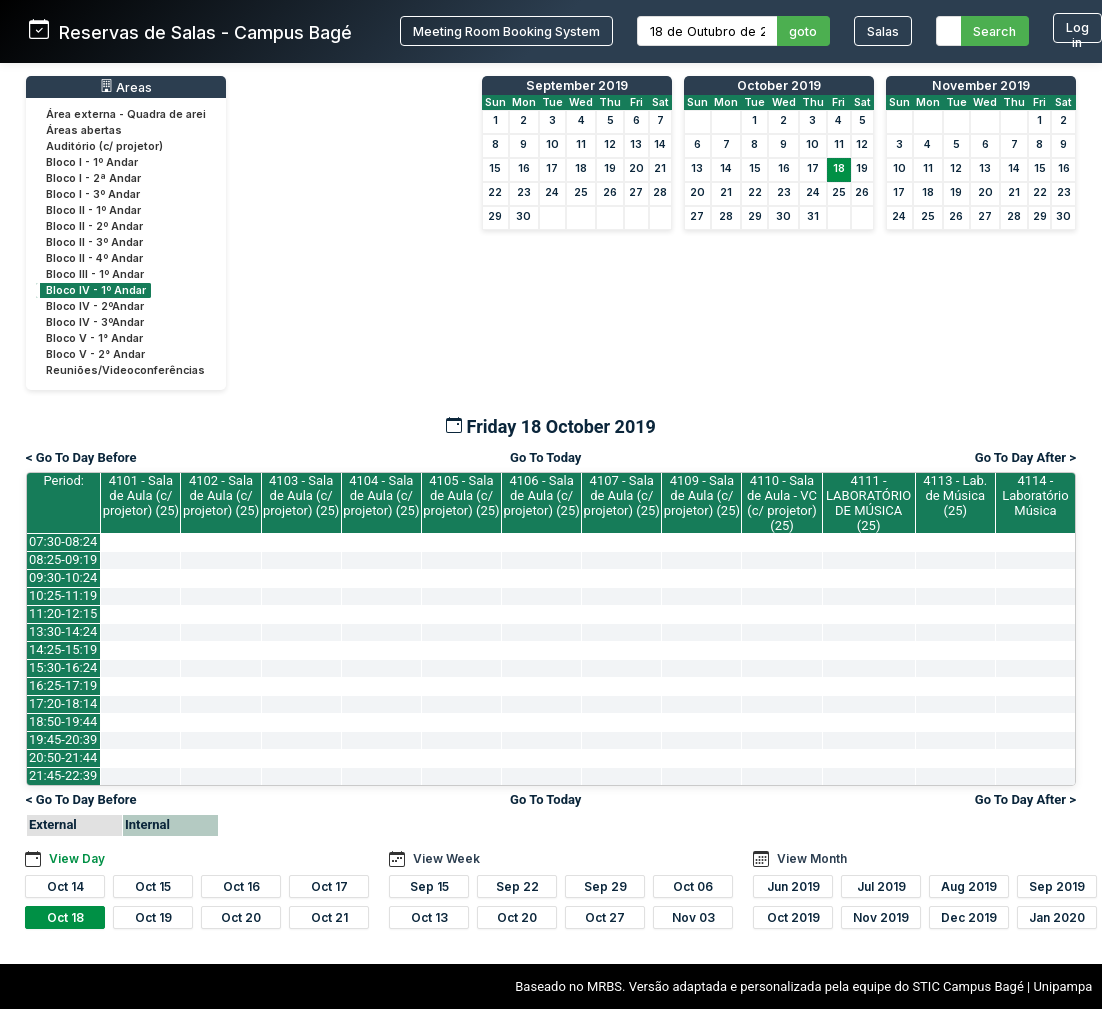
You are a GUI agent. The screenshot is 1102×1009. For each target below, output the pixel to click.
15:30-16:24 (63, 667)
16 (524, 168)
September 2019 (577, 85)
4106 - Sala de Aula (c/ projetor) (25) (541, 495)
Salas (883, 31)
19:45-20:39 (63, 739)
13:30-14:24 (63, 631)
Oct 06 (693, 886)
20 (636, 168)
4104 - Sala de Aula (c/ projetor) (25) (381, 495)
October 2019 (779, 85)
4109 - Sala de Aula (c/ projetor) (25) (702, 495)
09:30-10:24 (63, 577)
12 (610, 144)
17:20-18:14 (63, 703)
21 (660, 168)
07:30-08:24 (63, 541)
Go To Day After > (1025, 457)
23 (524, 192)
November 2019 (981, 85)
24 (552, 192)
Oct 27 (605, 917)
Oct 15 (153, 886)
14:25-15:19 (63, 649)
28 (660, 192)
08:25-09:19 (63, 559)
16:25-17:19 (63, 685)
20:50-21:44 (63, 757)
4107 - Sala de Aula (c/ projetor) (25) (622, 495)
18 (581, 168)
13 (636, 144)
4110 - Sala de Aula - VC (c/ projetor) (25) (782, 503)
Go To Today (545, 457)
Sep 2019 (1057, 886)
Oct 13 (429, 917)
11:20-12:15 (63, 613)
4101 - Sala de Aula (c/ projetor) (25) (141, 495)
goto (803, 31)
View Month (812, 858)
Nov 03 (693, 917)
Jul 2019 (881, 886)
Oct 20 (241, 917)
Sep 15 (429, 886)
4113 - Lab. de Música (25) (955, 495)
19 (610, 168)
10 (552, 144)
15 (495, 168)
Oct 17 (329, 886)
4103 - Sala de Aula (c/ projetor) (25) (301, 495)
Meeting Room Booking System (506, 31)
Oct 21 (329, 917)
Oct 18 (65, 917)
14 (660, 144)
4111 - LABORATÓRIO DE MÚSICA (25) (868, 503)
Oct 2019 (793, 917)
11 (581, 144)
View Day (77, 858)
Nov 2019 (881, 917)
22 (495, 192)
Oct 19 (153, 917)
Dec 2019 (969, 917)
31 (813, 216)
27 (636, 192)
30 (523, 216)
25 (581, 192)
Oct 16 (241, 886)
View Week (446, 858)
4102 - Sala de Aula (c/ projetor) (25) (221, 495)
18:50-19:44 (63, 721)
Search (994, 31)
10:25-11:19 (63, 595)
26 (610, 192)
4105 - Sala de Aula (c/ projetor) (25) (461, 495)
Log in (1077, 31)
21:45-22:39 (63, 775)
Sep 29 (605, 886)
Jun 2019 (793, 886)
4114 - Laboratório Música (1035, 495)
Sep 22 (517, 886)
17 (552, 168)
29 (495, 216)
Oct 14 (65, 886)
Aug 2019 (969, 886)
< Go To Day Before (81, 457)
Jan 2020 (1057, 917)
